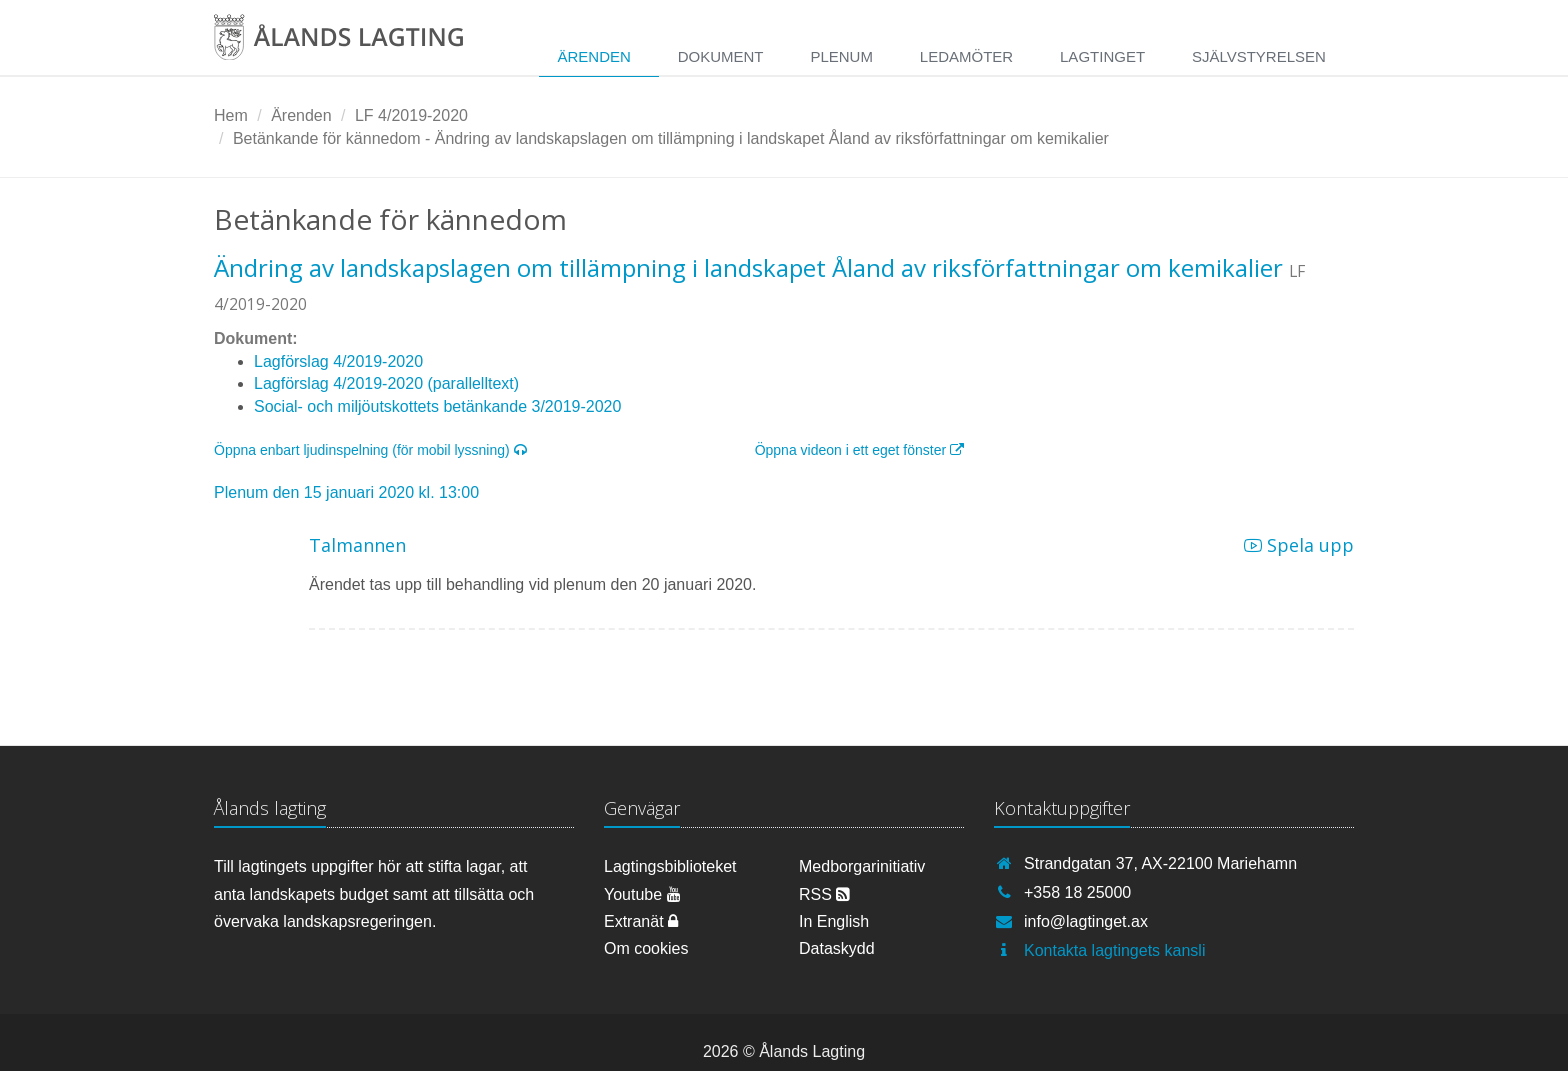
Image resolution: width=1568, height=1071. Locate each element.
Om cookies (646, 948)
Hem (231, 115)
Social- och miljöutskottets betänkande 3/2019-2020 (437, 406)
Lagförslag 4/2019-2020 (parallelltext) (386, 383)
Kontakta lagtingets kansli (1114, 950)
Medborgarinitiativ (862, 866)
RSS (824, 894)
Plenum (841, 56)
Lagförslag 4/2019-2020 (338, 361)
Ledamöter (966, 56)
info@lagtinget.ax (1086, 921)
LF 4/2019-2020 (411, 115)
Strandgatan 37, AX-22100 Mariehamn (1160, 863)
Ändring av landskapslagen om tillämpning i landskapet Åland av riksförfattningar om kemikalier (748, 267)
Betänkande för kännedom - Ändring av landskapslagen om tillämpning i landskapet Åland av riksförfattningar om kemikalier (671, 138)
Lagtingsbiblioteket (670, 866)
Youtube (642, 894)
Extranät (641, 921)
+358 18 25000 (1077, 892)
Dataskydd (837, 948)
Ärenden (593, 56)
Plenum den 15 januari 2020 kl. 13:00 (346, 492)
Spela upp (1299, 545)
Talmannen (357, 545)
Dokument (721, 56)
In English (834, 921)
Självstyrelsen (1259, 56)
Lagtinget (1102, 56)
